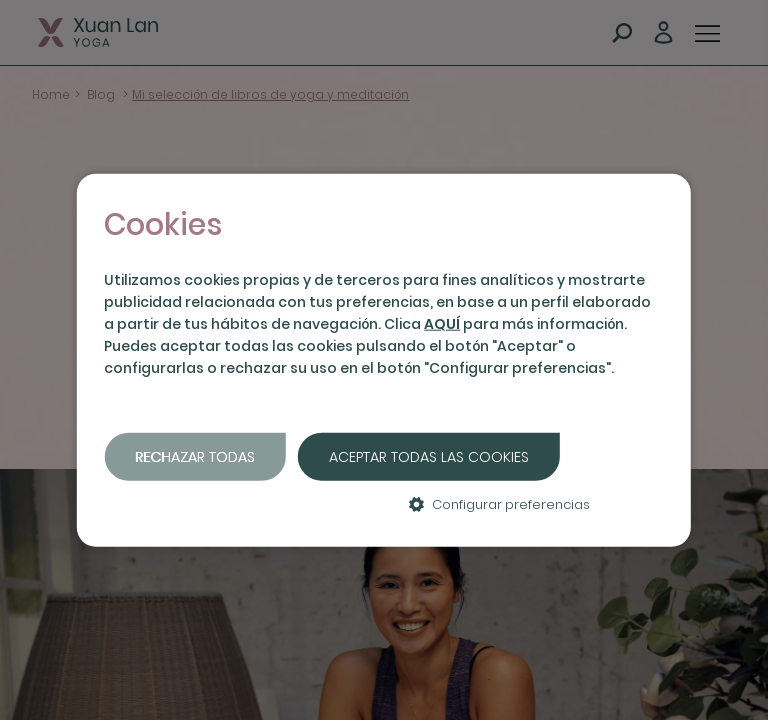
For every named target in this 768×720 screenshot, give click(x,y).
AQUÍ (442, 324)
